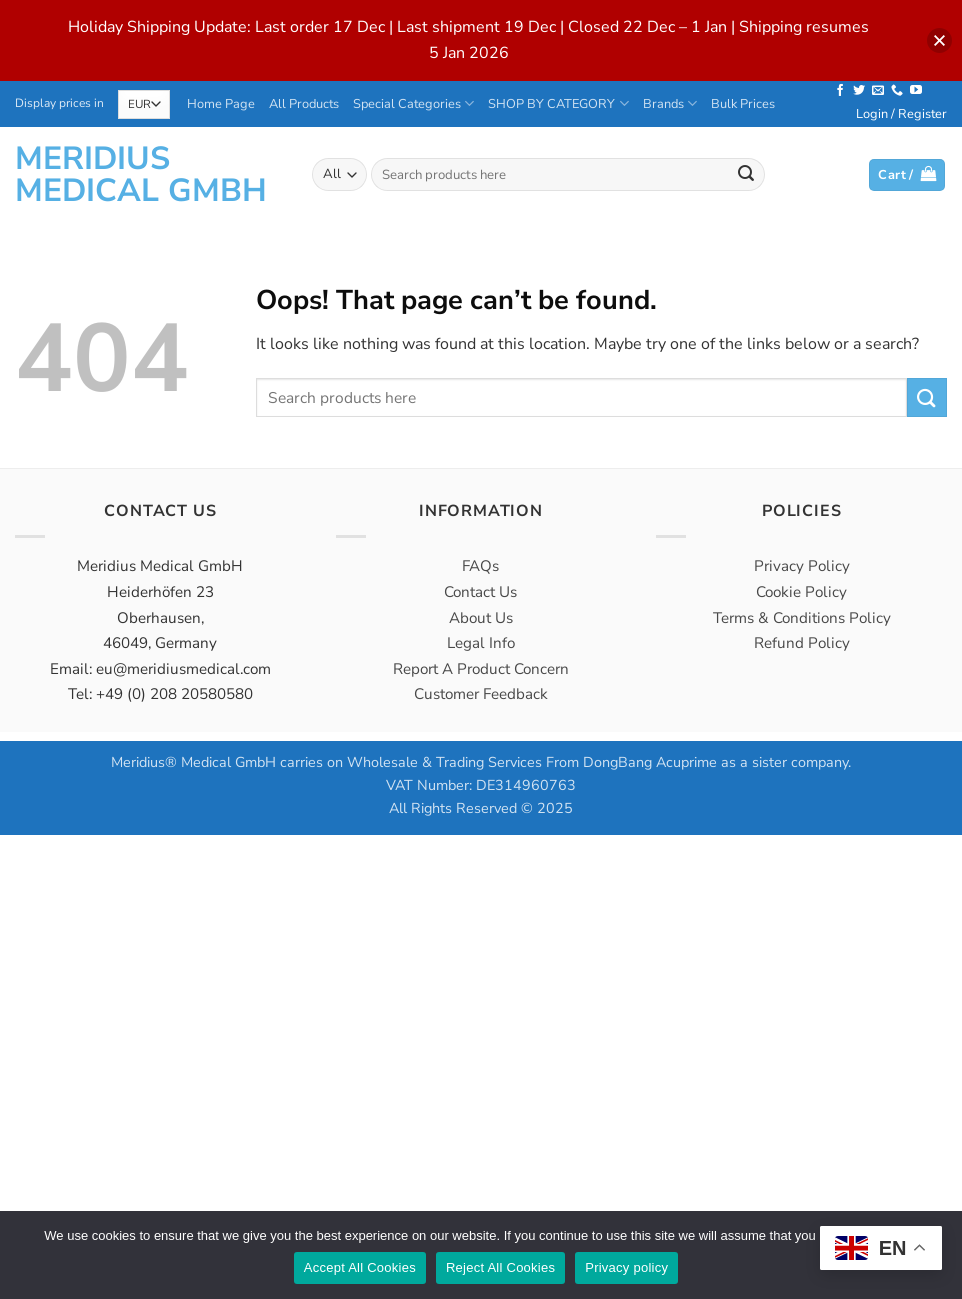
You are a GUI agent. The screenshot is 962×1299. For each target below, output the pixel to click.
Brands (670, 103)
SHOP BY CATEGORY (558, 103)
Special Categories (413, 103)
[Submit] (747, 175)
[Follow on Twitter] (859, 91)
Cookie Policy (801, 592)
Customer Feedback (481, 694)
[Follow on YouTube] (916, 91)
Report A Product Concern (481, 669)
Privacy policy (626, 1267)
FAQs (480, 566)
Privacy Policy (802, 566)
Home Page (221, 104)
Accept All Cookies (360, 1267)
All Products (304, 104)
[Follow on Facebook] (840, 91)
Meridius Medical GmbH (141, 175)
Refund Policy (802, 643)
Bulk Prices (743, 104)
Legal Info (481, 643)
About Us (481, 618)
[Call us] (897, 91)
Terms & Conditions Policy (802, 618)
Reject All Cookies (500, 1267)
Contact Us (480, 592)
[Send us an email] (878, 91)
